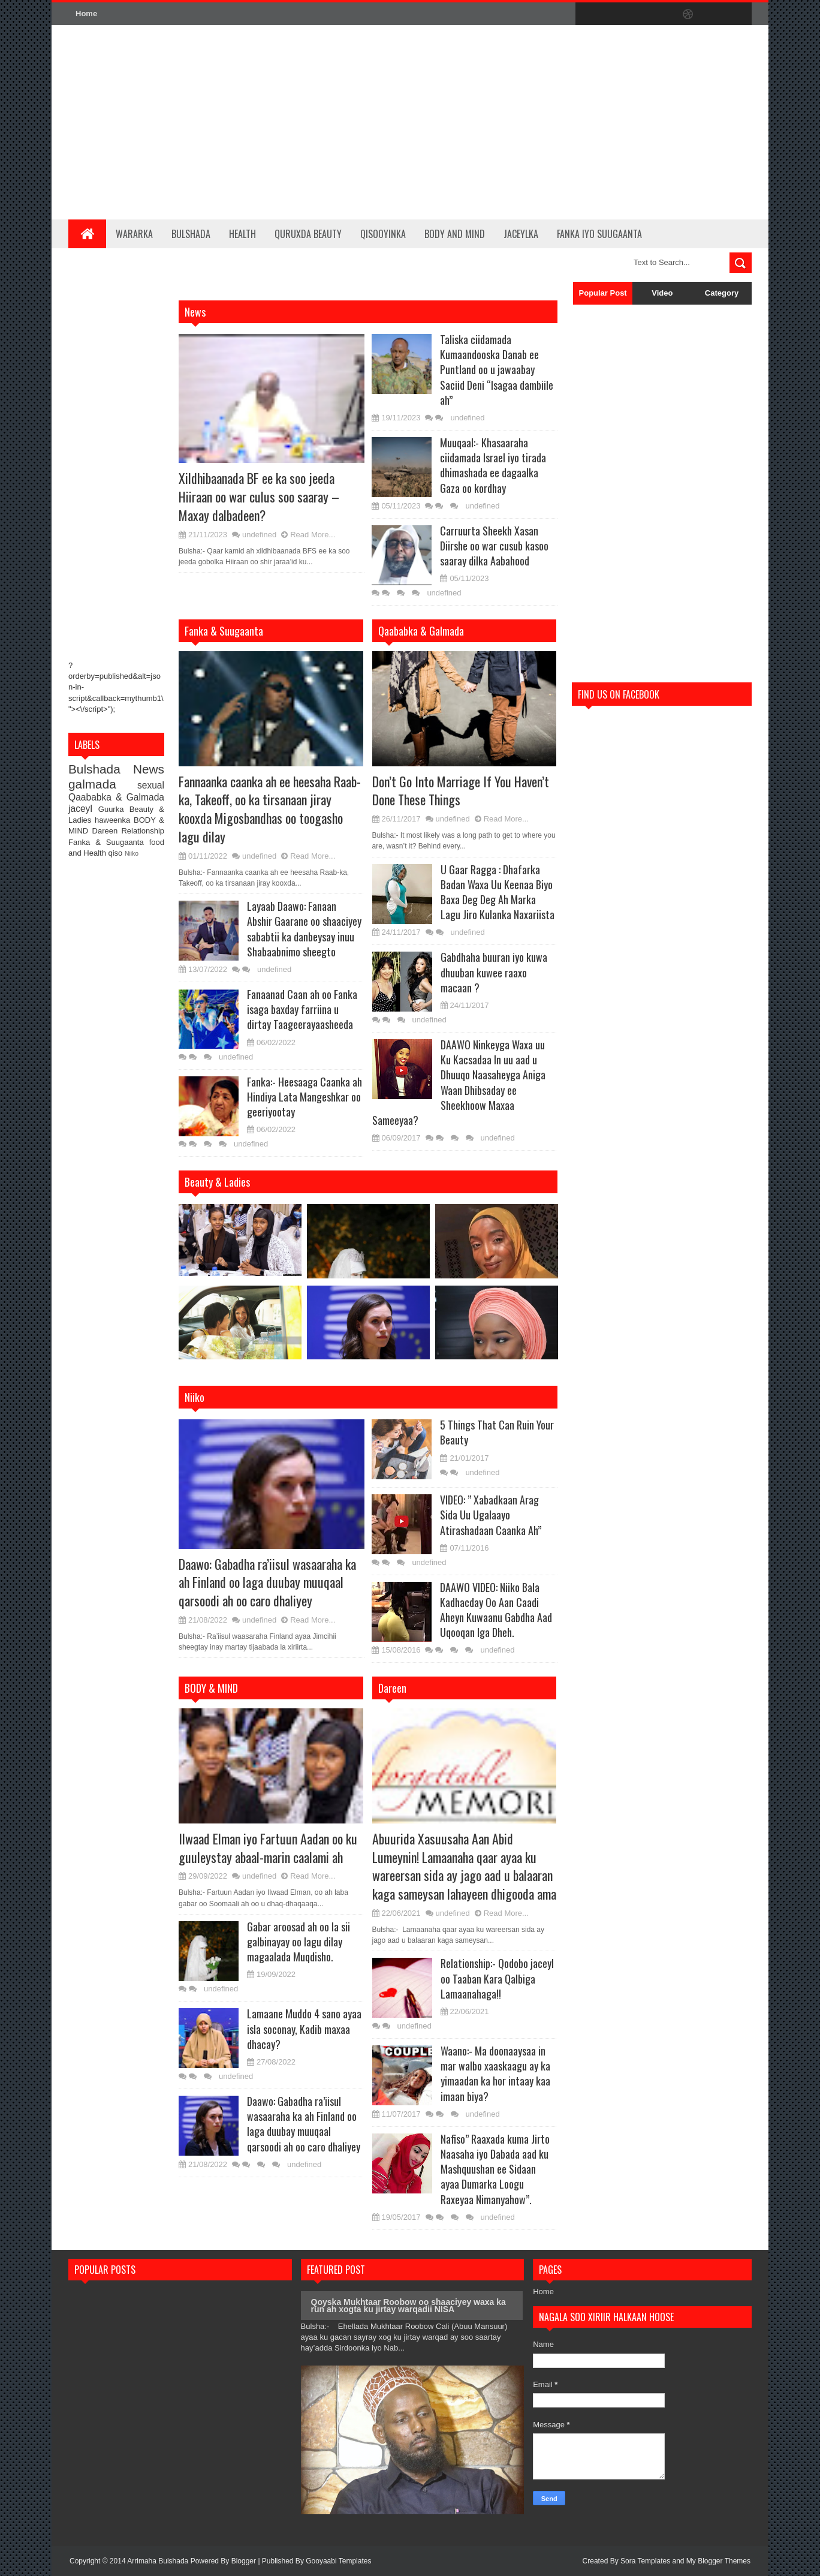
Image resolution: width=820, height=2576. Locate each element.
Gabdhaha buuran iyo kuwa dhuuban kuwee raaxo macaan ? (494, 972)
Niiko (131, 853)
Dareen (107, 830)
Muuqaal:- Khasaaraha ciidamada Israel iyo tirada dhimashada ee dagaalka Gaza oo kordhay (493, 465)
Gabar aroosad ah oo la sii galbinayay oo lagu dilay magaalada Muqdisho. (298, 1941)
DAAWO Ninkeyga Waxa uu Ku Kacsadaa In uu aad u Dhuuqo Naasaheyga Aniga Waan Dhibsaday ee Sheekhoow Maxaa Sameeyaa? (458, 1082)
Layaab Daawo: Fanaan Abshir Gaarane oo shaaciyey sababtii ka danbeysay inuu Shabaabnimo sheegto (304, 928)
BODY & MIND (211, 1688)
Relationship (142, 830)
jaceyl (83, 809)
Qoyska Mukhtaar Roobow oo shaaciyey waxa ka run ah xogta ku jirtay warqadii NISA (408, 2305)
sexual (150, 785)
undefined (259, 534)
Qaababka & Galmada (116, 797)
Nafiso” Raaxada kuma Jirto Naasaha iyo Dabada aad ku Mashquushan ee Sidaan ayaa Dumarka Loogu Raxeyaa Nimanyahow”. (495, 2169)
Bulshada (190, 234)
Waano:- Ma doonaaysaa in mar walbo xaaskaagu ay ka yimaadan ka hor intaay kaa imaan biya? (495, 2073)
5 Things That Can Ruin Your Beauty (497, 1432)
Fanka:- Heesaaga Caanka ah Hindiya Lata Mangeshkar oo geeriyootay (304, 1097)
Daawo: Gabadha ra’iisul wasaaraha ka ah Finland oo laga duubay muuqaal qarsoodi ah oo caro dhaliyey (267, 1582)
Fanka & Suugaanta (108, 842)
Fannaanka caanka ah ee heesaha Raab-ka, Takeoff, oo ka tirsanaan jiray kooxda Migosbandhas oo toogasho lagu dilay (270, 809)
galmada (102, 784)
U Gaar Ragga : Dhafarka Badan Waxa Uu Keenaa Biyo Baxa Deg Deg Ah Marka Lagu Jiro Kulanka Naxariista (497, 892)
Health (242, 234)
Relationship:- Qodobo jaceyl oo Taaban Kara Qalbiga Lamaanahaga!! (497, 1978)
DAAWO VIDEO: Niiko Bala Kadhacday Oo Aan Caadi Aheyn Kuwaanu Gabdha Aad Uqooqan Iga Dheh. (496, 1610)
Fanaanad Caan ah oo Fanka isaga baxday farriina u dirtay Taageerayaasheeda (302, 1009)
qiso (116, 852)
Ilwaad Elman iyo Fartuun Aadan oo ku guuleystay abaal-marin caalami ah (268, 1848)
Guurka (113, 809)
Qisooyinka (383, 234)
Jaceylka (521, 234)
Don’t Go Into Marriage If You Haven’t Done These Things (460, 790)
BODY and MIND (454, 234)
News (148, 769)
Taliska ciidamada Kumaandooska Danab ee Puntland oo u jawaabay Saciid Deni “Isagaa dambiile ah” (496, 370)
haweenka (114, 819)
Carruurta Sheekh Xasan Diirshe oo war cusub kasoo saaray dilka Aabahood (494, 545)
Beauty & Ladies (217, 1182)
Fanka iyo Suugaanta (599, 234)
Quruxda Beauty (308, 234)
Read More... (312, 534)
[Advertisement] (533, 122)
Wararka (134, 234)
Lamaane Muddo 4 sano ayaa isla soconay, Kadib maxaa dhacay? (304, 2028)
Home (86, 13)
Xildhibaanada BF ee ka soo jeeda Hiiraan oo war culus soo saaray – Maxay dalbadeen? (259, 496)
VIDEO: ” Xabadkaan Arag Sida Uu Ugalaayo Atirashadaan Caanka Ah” (490, 1514)
